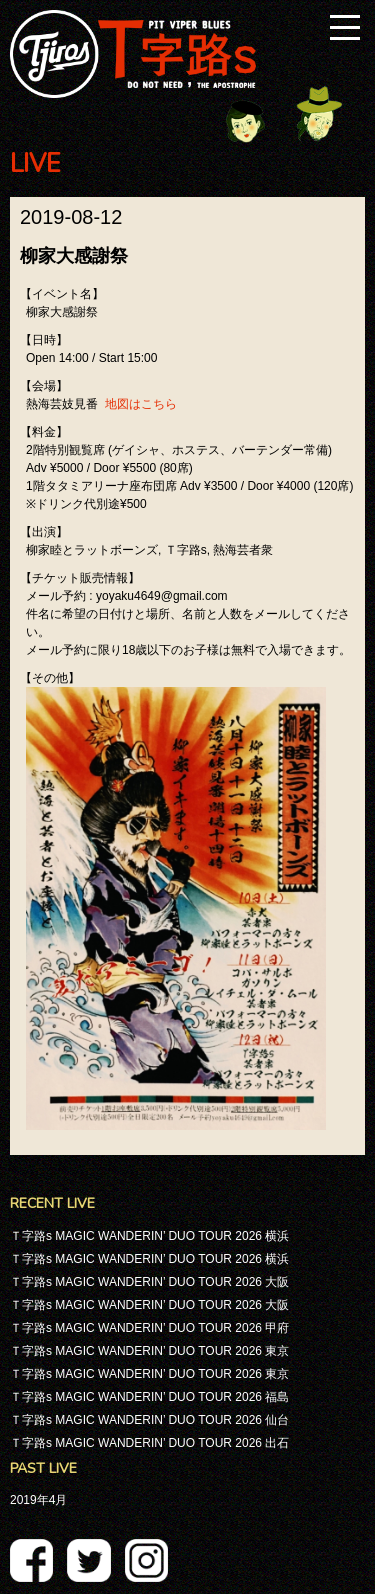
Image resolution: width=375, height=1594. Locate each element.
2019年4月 (38, 1500)
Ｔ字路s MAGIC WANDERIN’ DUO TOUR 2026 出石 (149, 1443)
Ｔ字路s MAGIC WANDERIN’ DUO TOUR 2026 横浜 (149, 1236)
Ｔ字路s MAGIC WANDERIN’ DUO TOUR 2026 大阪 (149, 1282)
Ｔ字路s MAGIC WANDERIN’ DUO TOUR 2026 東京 (149, 1351)
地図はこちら (141, 404)
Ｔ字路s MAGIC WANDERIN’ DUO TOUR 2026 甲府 (149, 1328)
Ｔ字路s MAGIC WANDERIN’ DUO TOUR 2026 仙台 (149, 1420)
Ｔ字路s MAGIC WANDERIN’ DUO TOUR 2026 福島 (149, 1397)
